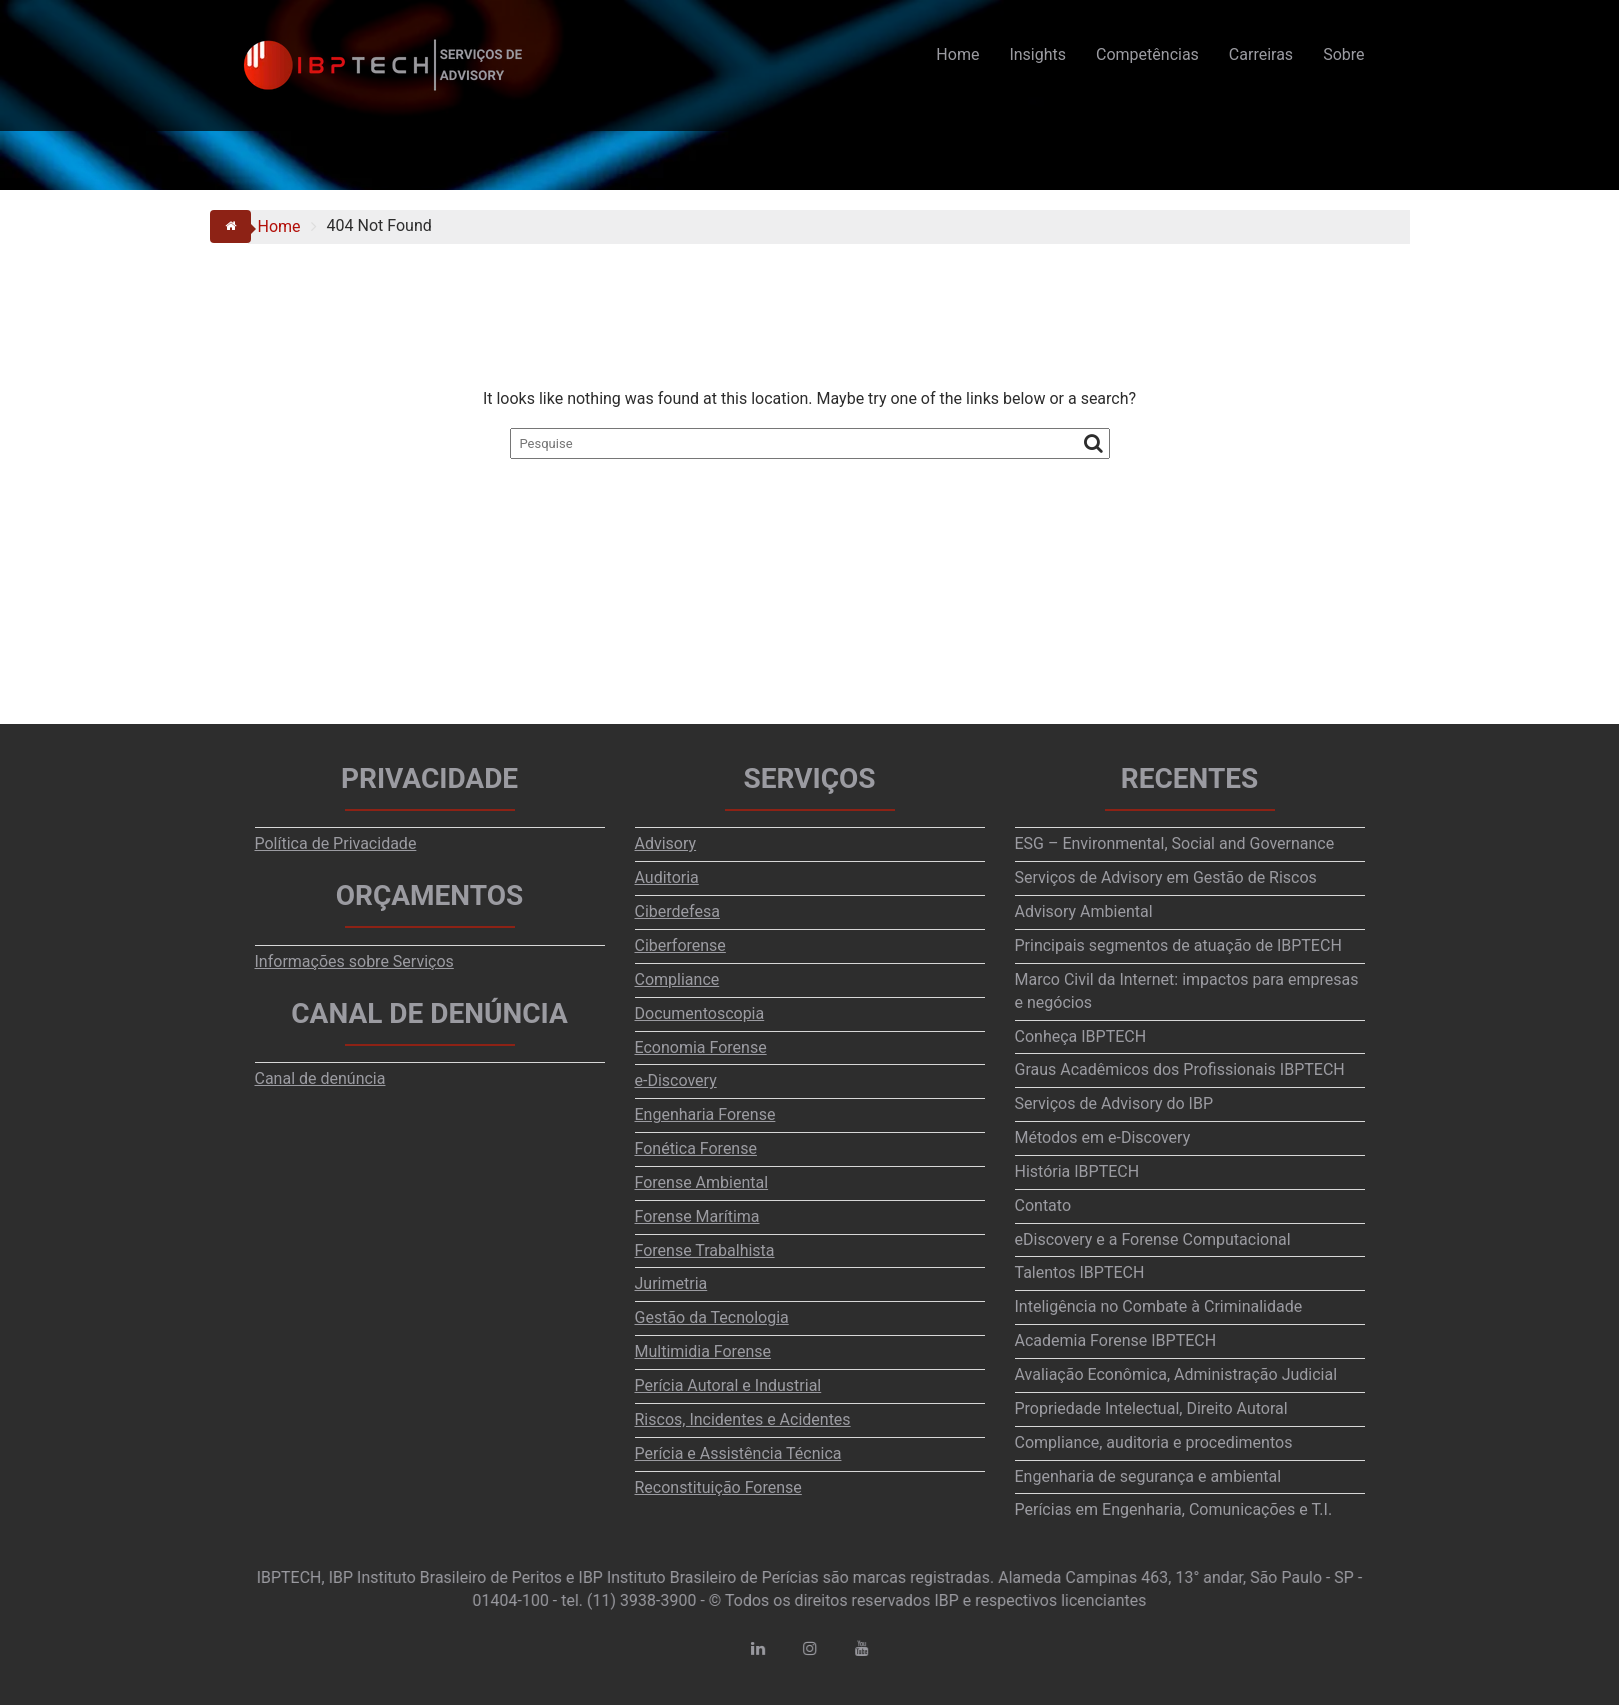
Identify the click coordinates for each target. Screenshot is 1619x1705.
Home (957, 54)
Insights (1037, 54)
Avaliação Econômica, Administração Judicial (1176, 1374)
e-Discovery (676, 1080)
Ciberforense (680, 945)
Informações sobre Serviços (354, 961)
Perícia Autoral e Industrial (728, 1385)
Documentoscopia (700, 1013)
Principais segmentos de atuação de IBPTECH (1178, 945)
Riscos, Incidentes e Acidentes (743, 1419)
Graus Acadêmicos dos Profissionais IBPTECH (1180, 1069)
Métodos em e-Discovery (1103, 1137)
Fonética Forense (696, 1148)
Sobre (1343, 54)
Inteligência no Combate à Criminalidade (1159, 1306)
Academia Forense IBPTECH (1116, 1340)
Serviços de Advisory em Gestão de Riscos (1166, 877)
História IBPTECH (1077, 1171)
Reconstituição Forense (718, 1487)
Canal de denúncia (320, 1078)
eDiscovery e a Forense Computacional (1153, 1239)
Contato (1043, 1205)
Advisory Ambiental (1084, 911)
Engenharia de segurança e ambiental (1148, 1476)
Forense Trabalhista (705, 1250)
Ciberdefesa (677, 911)
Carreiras (1261, 54)
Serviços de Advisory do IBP (1114, 1103)
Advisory (666, 843)
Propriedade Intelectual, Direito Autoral (1151, 1408)
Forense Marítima (697, 1216)
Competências (1147, 54)
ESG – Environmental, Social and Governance (1175, 843)
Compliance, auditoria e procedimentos (1154, 1442)
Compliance (677, 979)
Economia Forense (701, 1047)
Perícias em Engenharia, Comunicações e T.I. (1174, 1509)
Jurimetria (671, 1283)
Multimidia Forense (703, 1351)
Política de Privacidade (336, 843)
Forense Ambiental (702, 1182)
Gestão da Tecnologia (712, 1317)
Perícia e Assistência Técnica (738, 1453)
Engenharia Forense (705, 1114)
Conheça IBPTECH (1081, 1036)
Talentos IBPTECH (1080, 1272)
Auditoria (667, 877)
